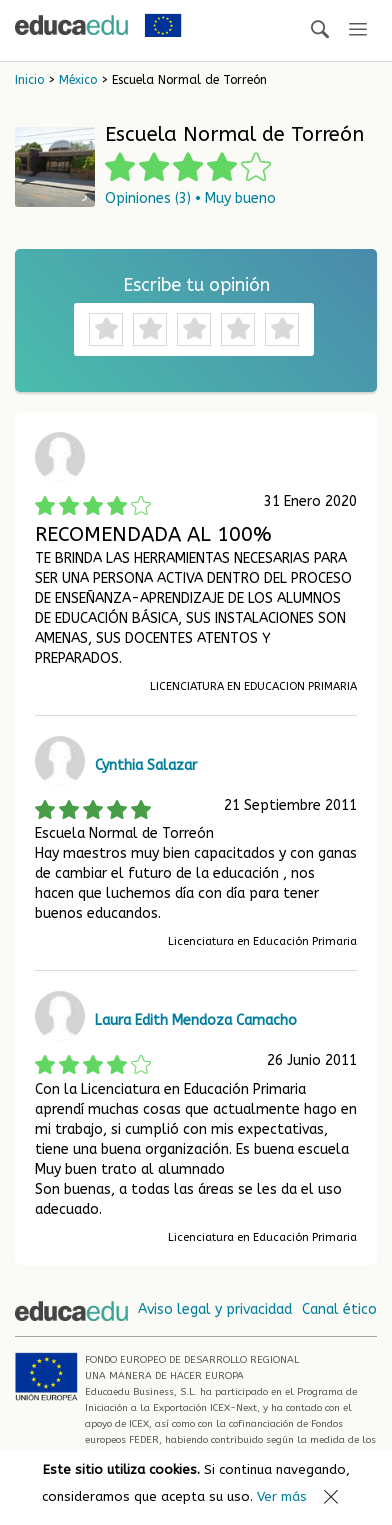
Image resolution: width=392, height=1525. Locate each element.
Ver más (282, 1496)
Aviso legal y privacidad (215, 1309)
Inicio (29, 80)
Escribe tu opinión (196, 285)
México (78, 80)
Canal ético (339, 1309)
